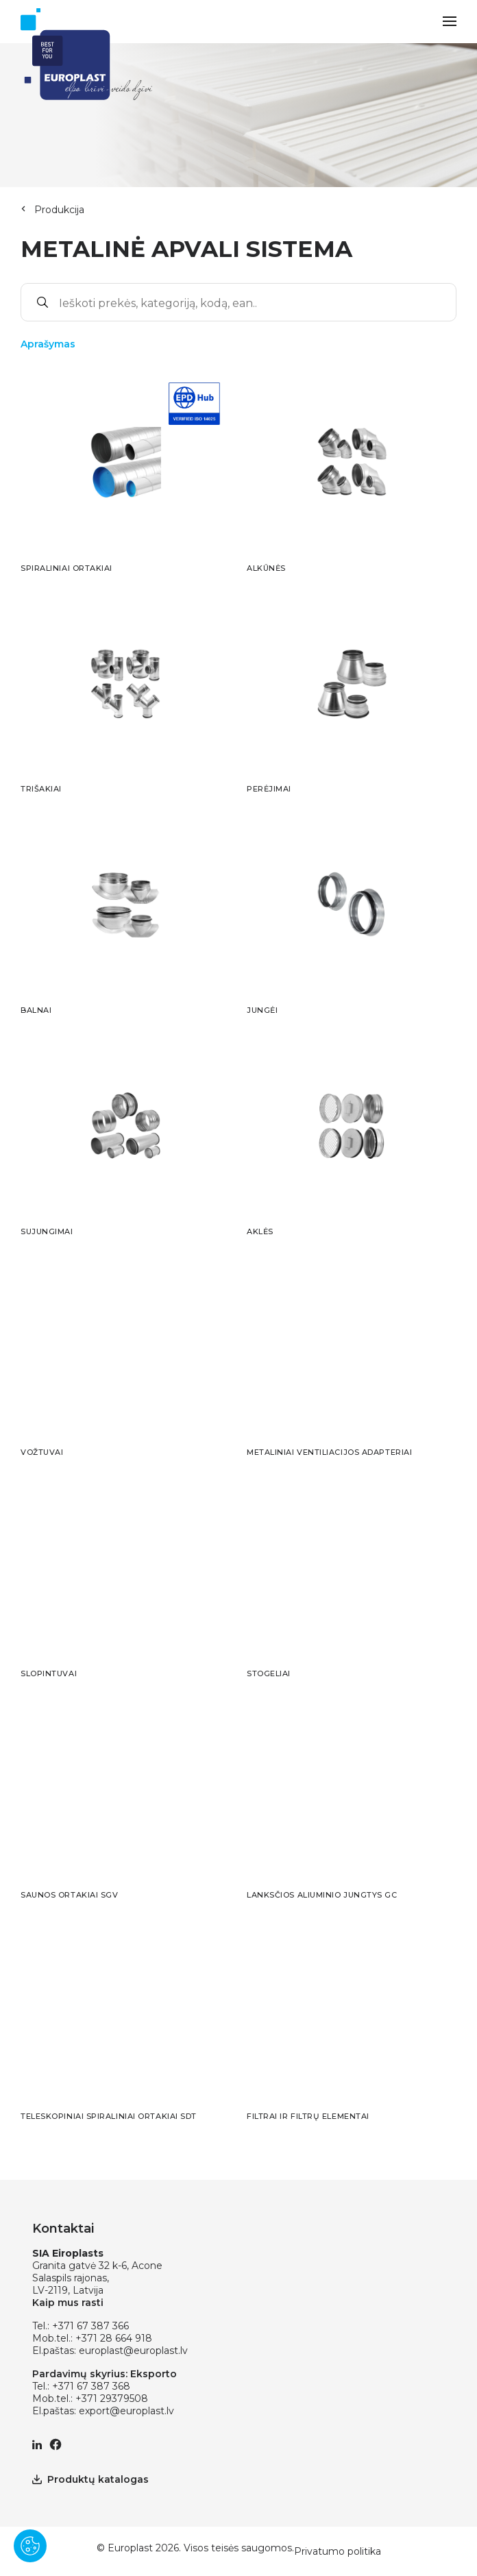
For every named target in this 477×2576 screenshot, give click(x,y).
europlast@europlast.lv (133, 2350)
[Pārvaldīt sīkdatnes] (30, 2545)
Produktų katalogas (90, 2479)
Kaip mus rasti (67, 2302)
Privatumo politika (337, 2551)
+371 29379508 (111, 2398)
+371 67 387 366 (90, 2326)
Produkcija (59, 210)
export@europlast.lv (126, 2411)
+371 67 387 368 (91, 2386)
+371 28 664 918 (113, 2338)
